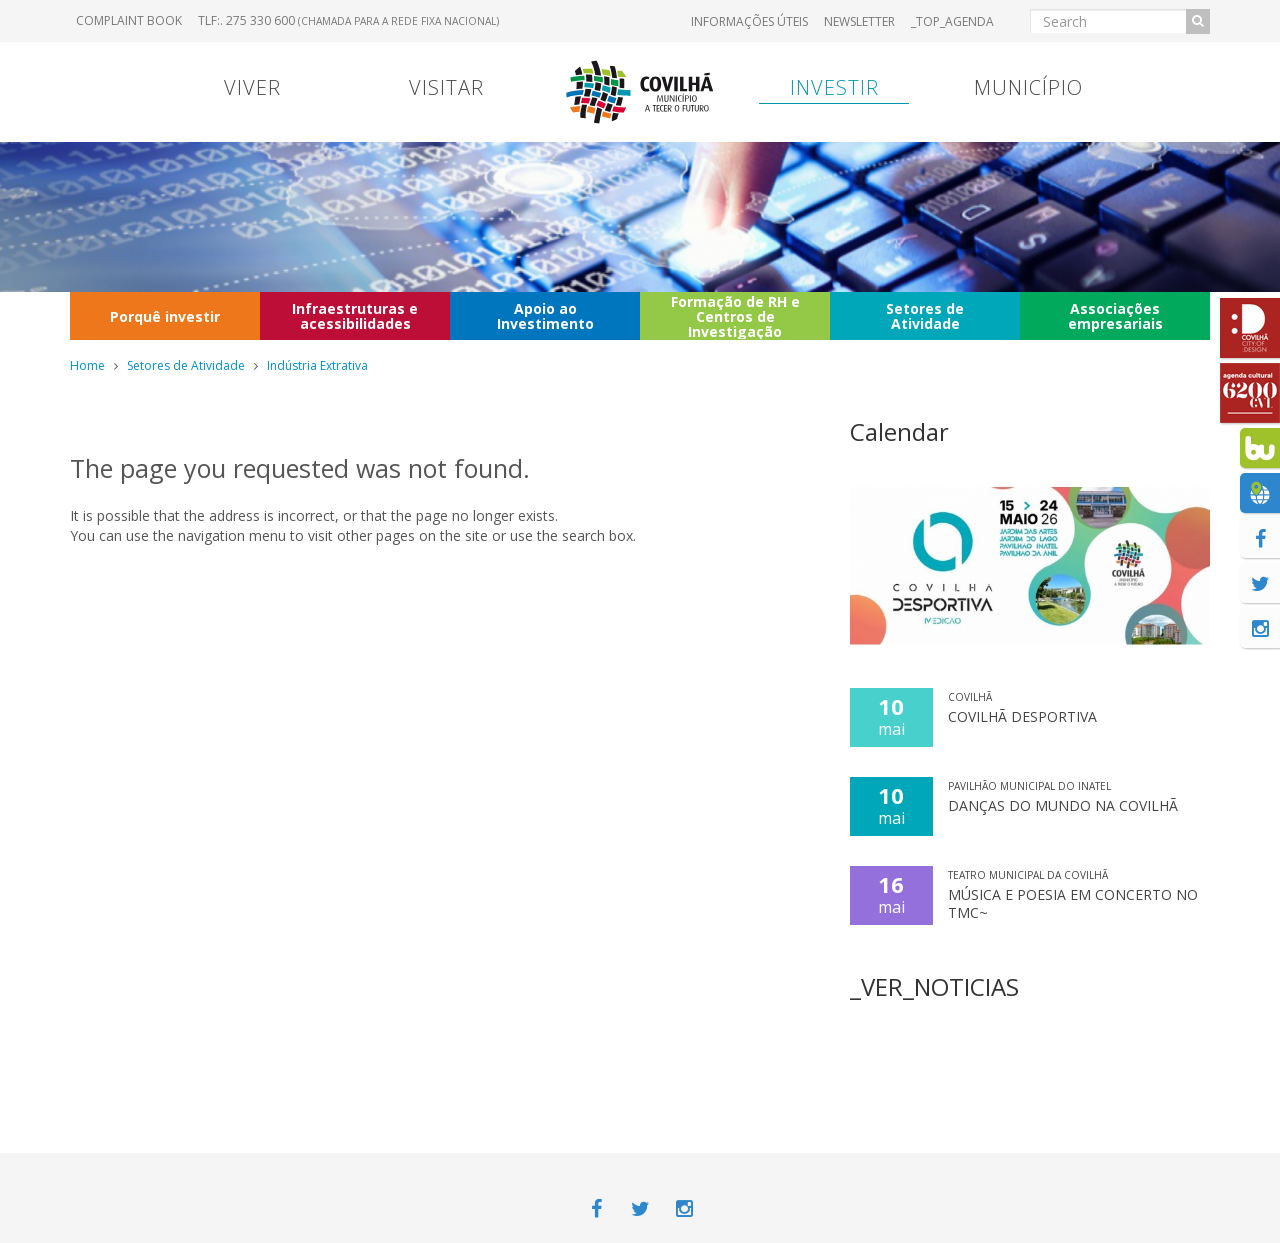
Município (1028, 87)
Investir (834, 87)
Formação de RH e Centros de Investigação (735, 316)
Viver (252, 87)
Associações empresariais (1115, 316)
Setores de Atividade (925, 316)
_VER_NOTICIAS (934, 986)
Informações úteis (749, 21)
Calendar (899, 431)
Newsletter (859, 21)
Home (87, 365)
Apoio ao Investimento (545, 316)
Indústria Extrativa (317, 365)
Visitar (446, 87)
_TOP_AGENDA (952, 21)
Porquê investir (165, 316)
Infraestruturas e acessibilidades (355, 316)
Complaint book (129, 20)
